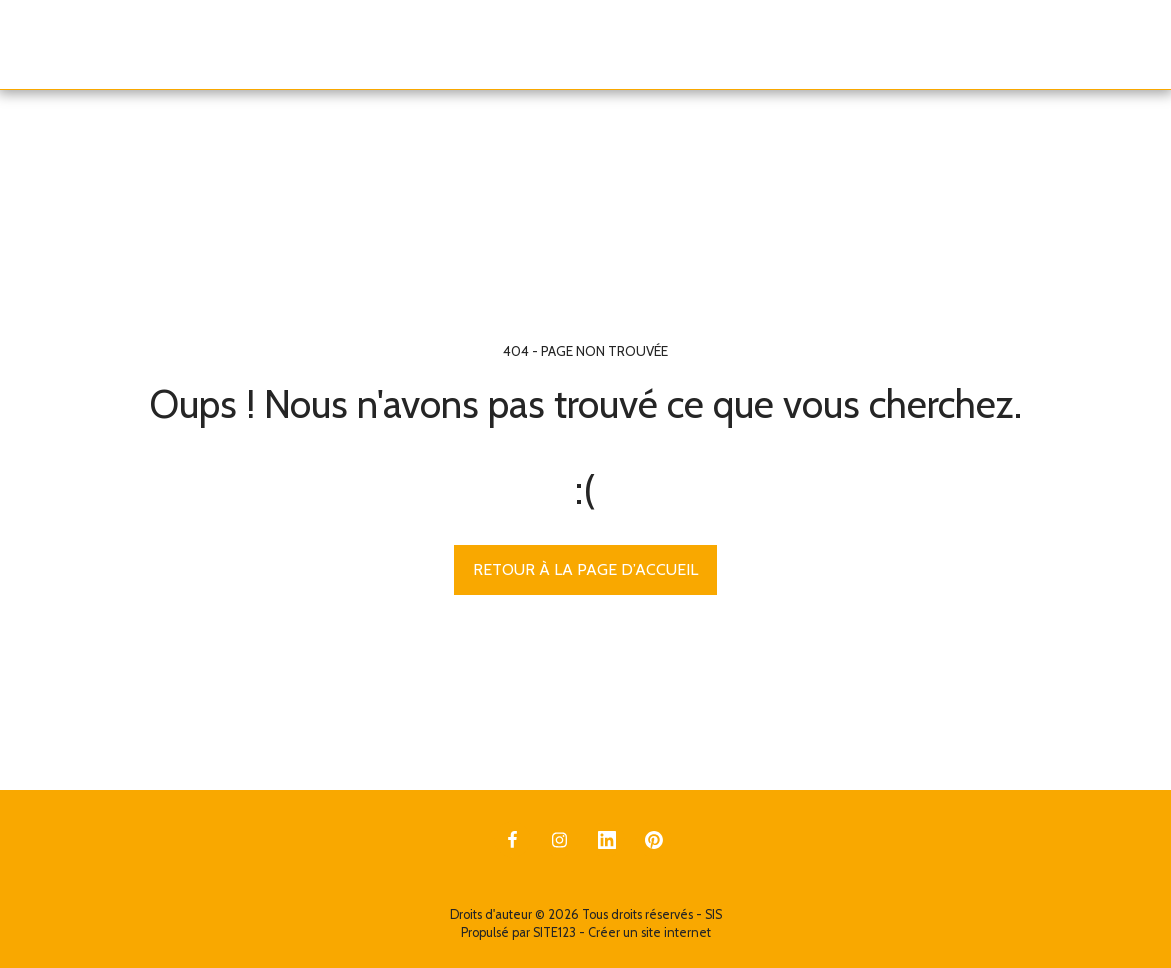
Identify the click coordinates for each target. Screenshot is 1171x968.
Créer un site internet (649, 932)
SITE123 (554, 932)
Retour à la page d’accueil (585, 569)
